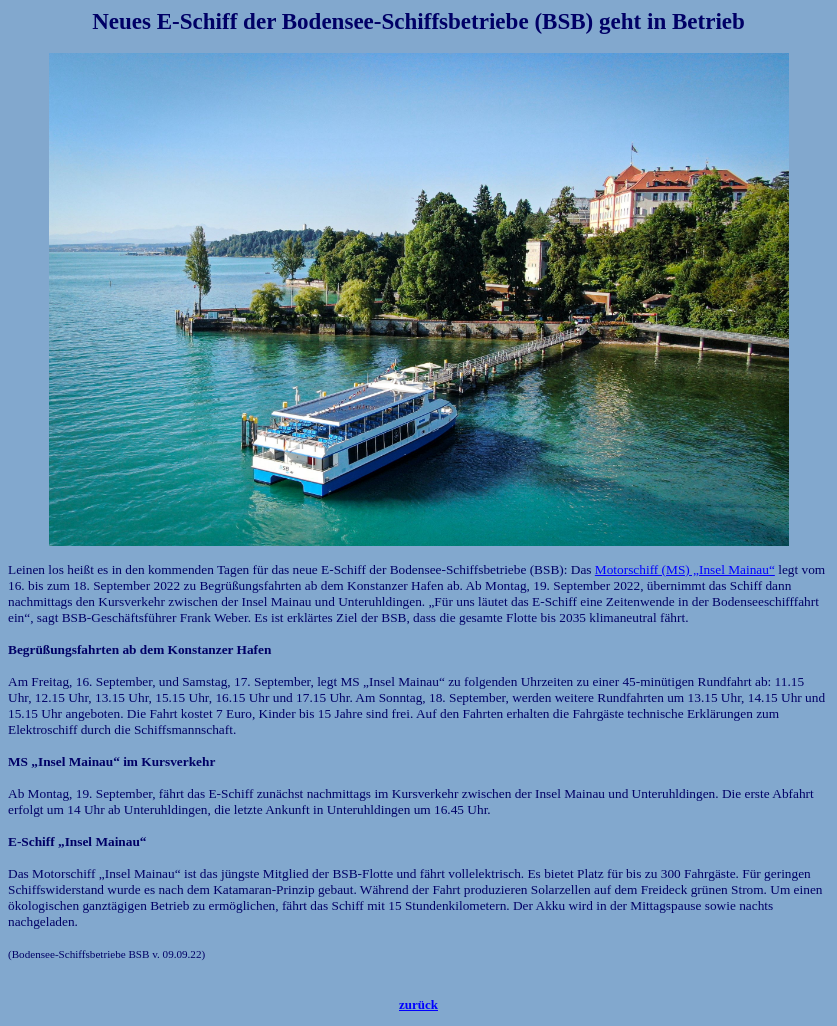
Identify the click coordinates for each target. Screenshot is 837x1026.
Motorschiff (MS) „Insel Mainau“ (685, 569)
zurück (418, 1004)
